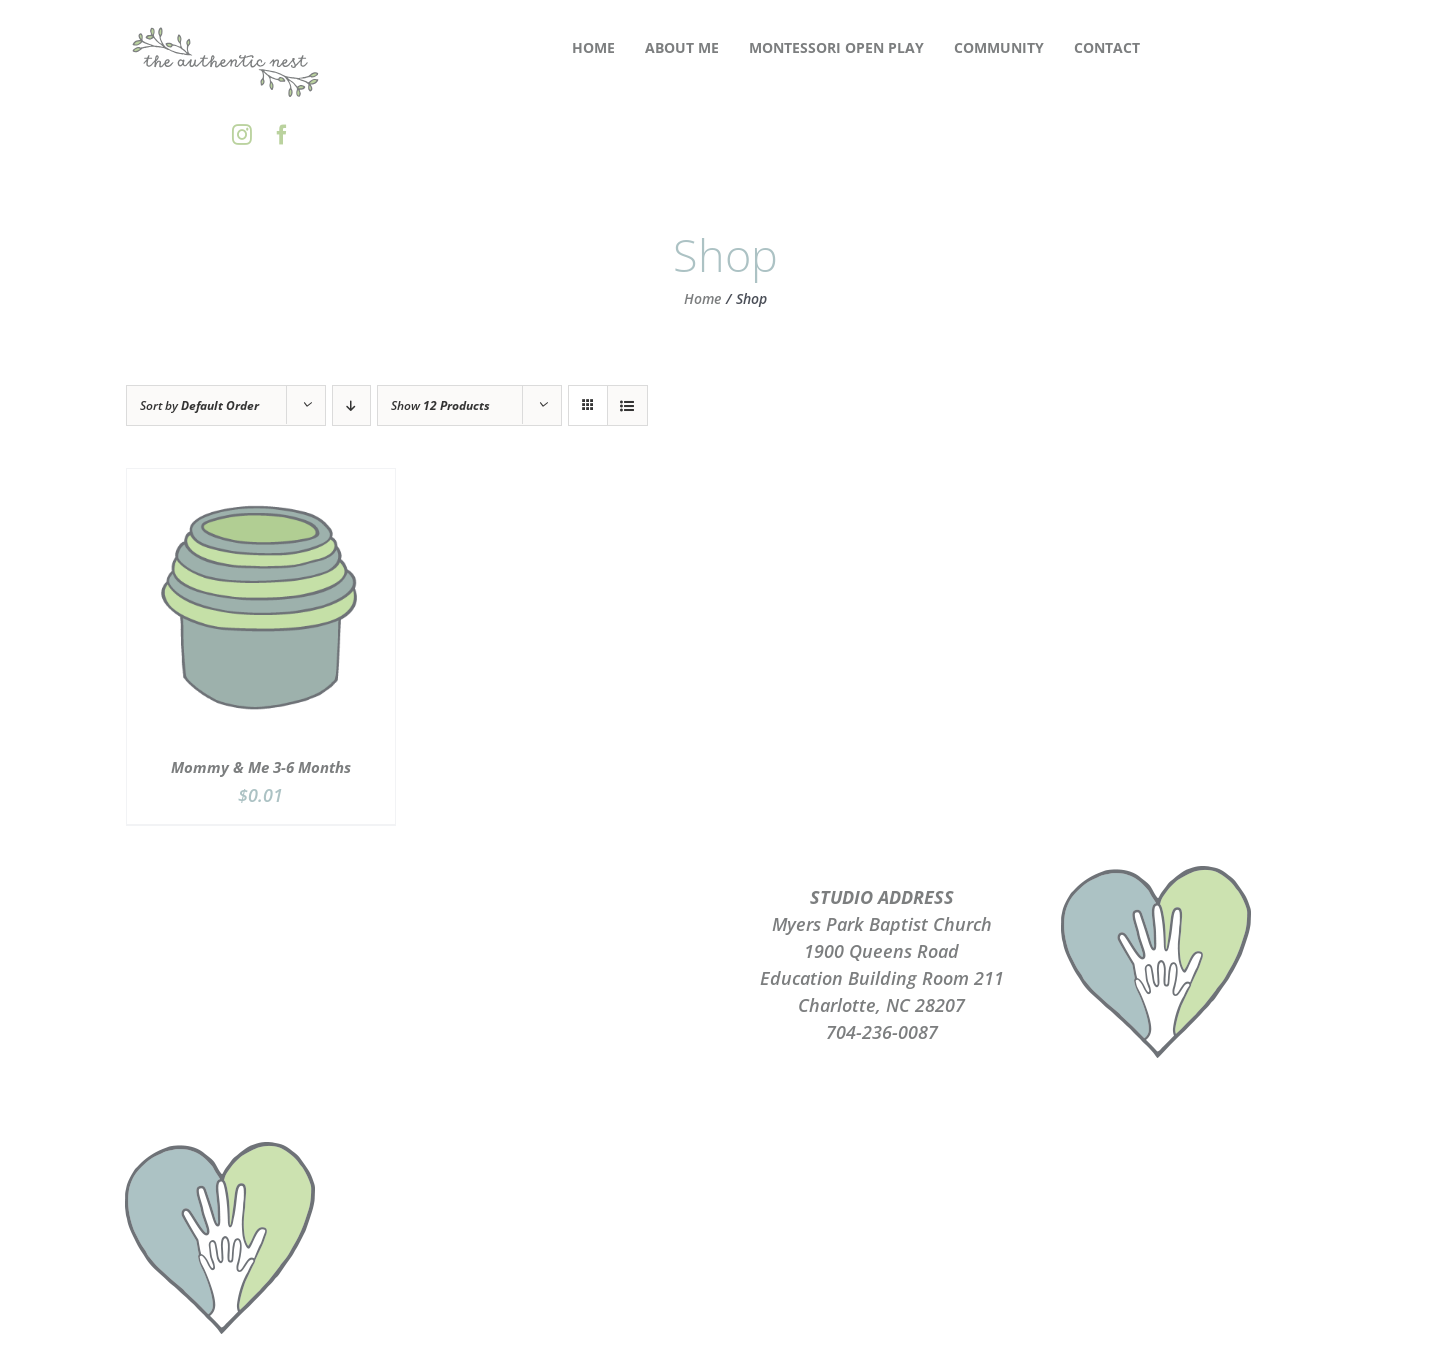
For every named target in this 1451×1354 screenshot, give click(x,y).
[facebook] (282, 135)
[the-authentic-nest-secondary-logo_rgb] (226, 29)
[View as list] (627, 405)
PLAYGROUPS (569, 924)
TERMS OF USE (569, 978)
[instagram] (242, 135)
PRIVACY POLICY (569, 951)
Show (440, 405)
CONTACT (569, 1005)
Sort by (199, 405)
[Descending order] (351, 405)
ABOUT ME (570, 897)
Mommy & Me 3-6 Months (261, 767)
